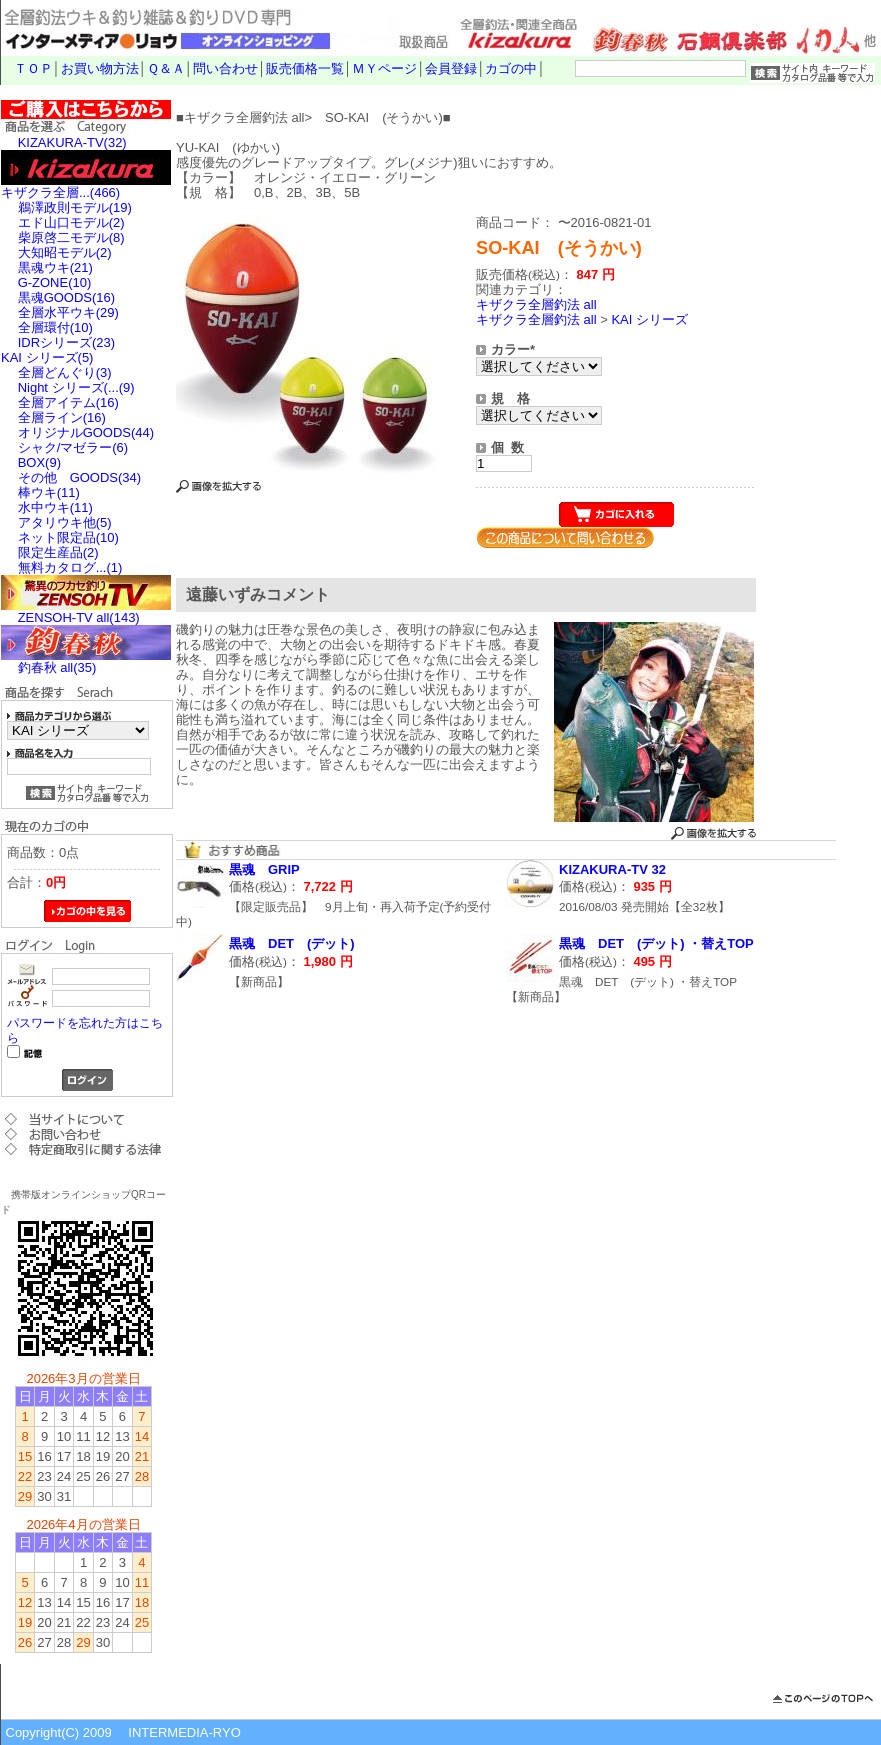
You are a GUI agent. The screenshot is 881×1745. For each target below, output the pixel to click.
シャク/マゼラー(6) (73, 447)
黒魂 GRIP (264, 869)
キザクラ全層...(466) (60, 192)
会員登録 (451, 68)
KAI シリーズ (649, 319)
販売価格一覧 (305, 68)
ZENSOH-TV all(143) (79, 617)
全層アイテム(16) (68, 402)
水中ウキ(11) (55, 507)
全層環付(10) (55, 327)
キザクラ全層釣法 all (536, 304)
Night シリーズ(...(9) (76, 387)
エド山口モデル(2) (71, 222)
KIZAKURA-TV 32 (612, 869)
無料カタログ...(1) (70, 567)
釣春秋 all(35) (57, 667)
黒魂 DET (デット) (292, 943)
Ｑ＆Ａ (166, 68)
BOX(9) (39, 462)
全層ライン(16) (62, 417)
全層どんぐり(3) (65, 372)
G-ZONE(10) (55, 282)
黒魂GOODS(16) (67, 297)
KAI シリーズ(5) (47, 357)
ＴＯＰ (33, 68)
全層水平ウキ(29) (68, 312)
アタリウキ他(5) (65, 522)
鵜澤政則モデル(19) (75, 207)
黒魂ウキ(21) (55, 267)
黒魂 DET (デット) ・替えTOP (656, 943)
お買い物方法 (100, 68)
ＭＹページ (384, 68)
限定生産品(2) (58, 552)
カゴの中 (511, 68)
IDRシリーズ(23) (67, 342)
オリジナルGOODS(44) (86, 432)
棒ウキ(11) (49, 492)
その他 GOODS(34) (80, 477)
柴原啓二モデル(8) (71, 237)
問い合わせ (225, 68)
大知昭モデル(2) (65, 252)
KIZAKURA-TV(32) (72, 142)
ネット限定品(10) (68, 537)
